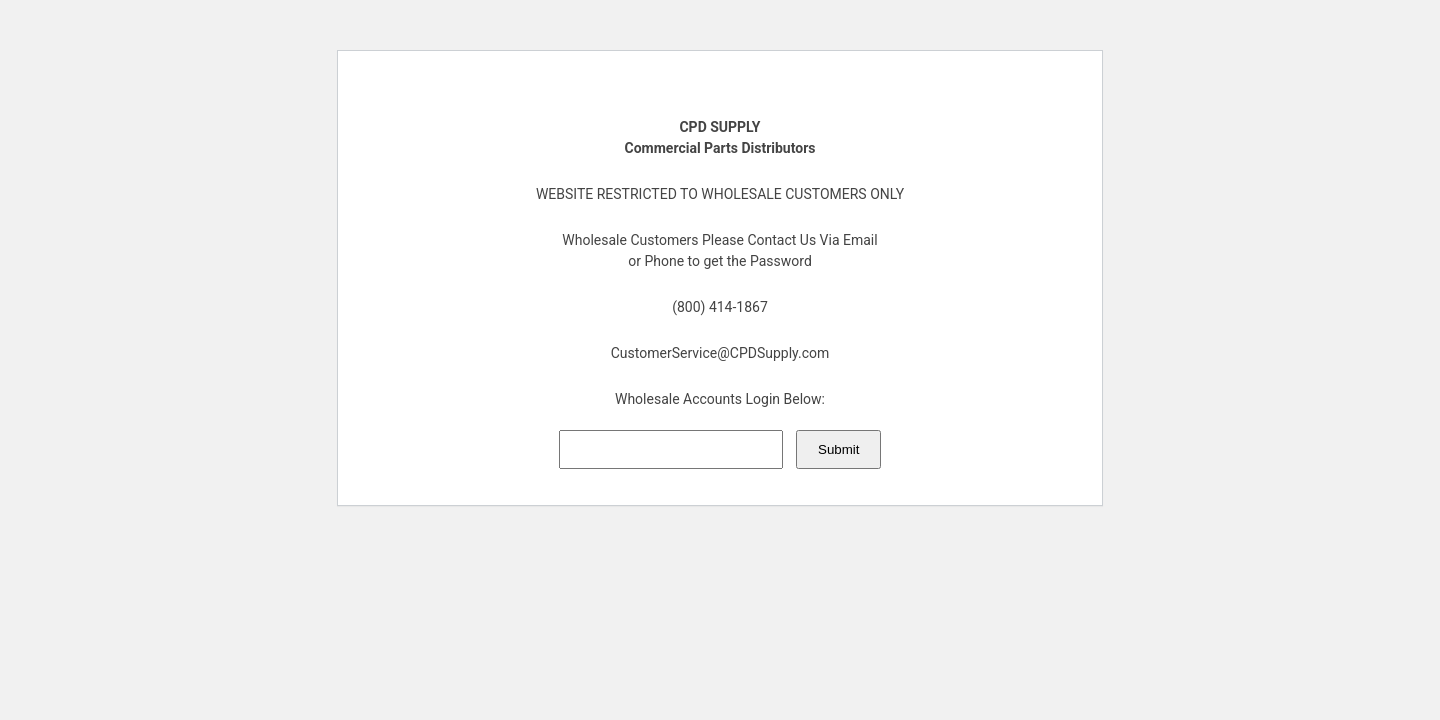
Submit (838, 449)
